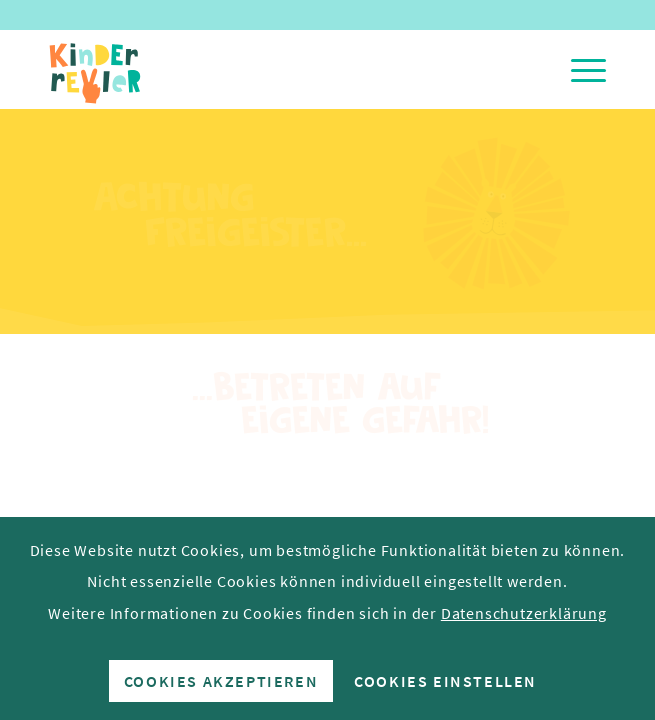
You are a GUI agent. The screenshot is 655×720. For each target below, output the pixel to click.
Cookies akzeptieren (221, 681)
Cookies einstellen (445, 681)
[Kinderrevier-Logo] (271, 69)
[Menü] (578, 69)
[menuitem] (578, 69)
